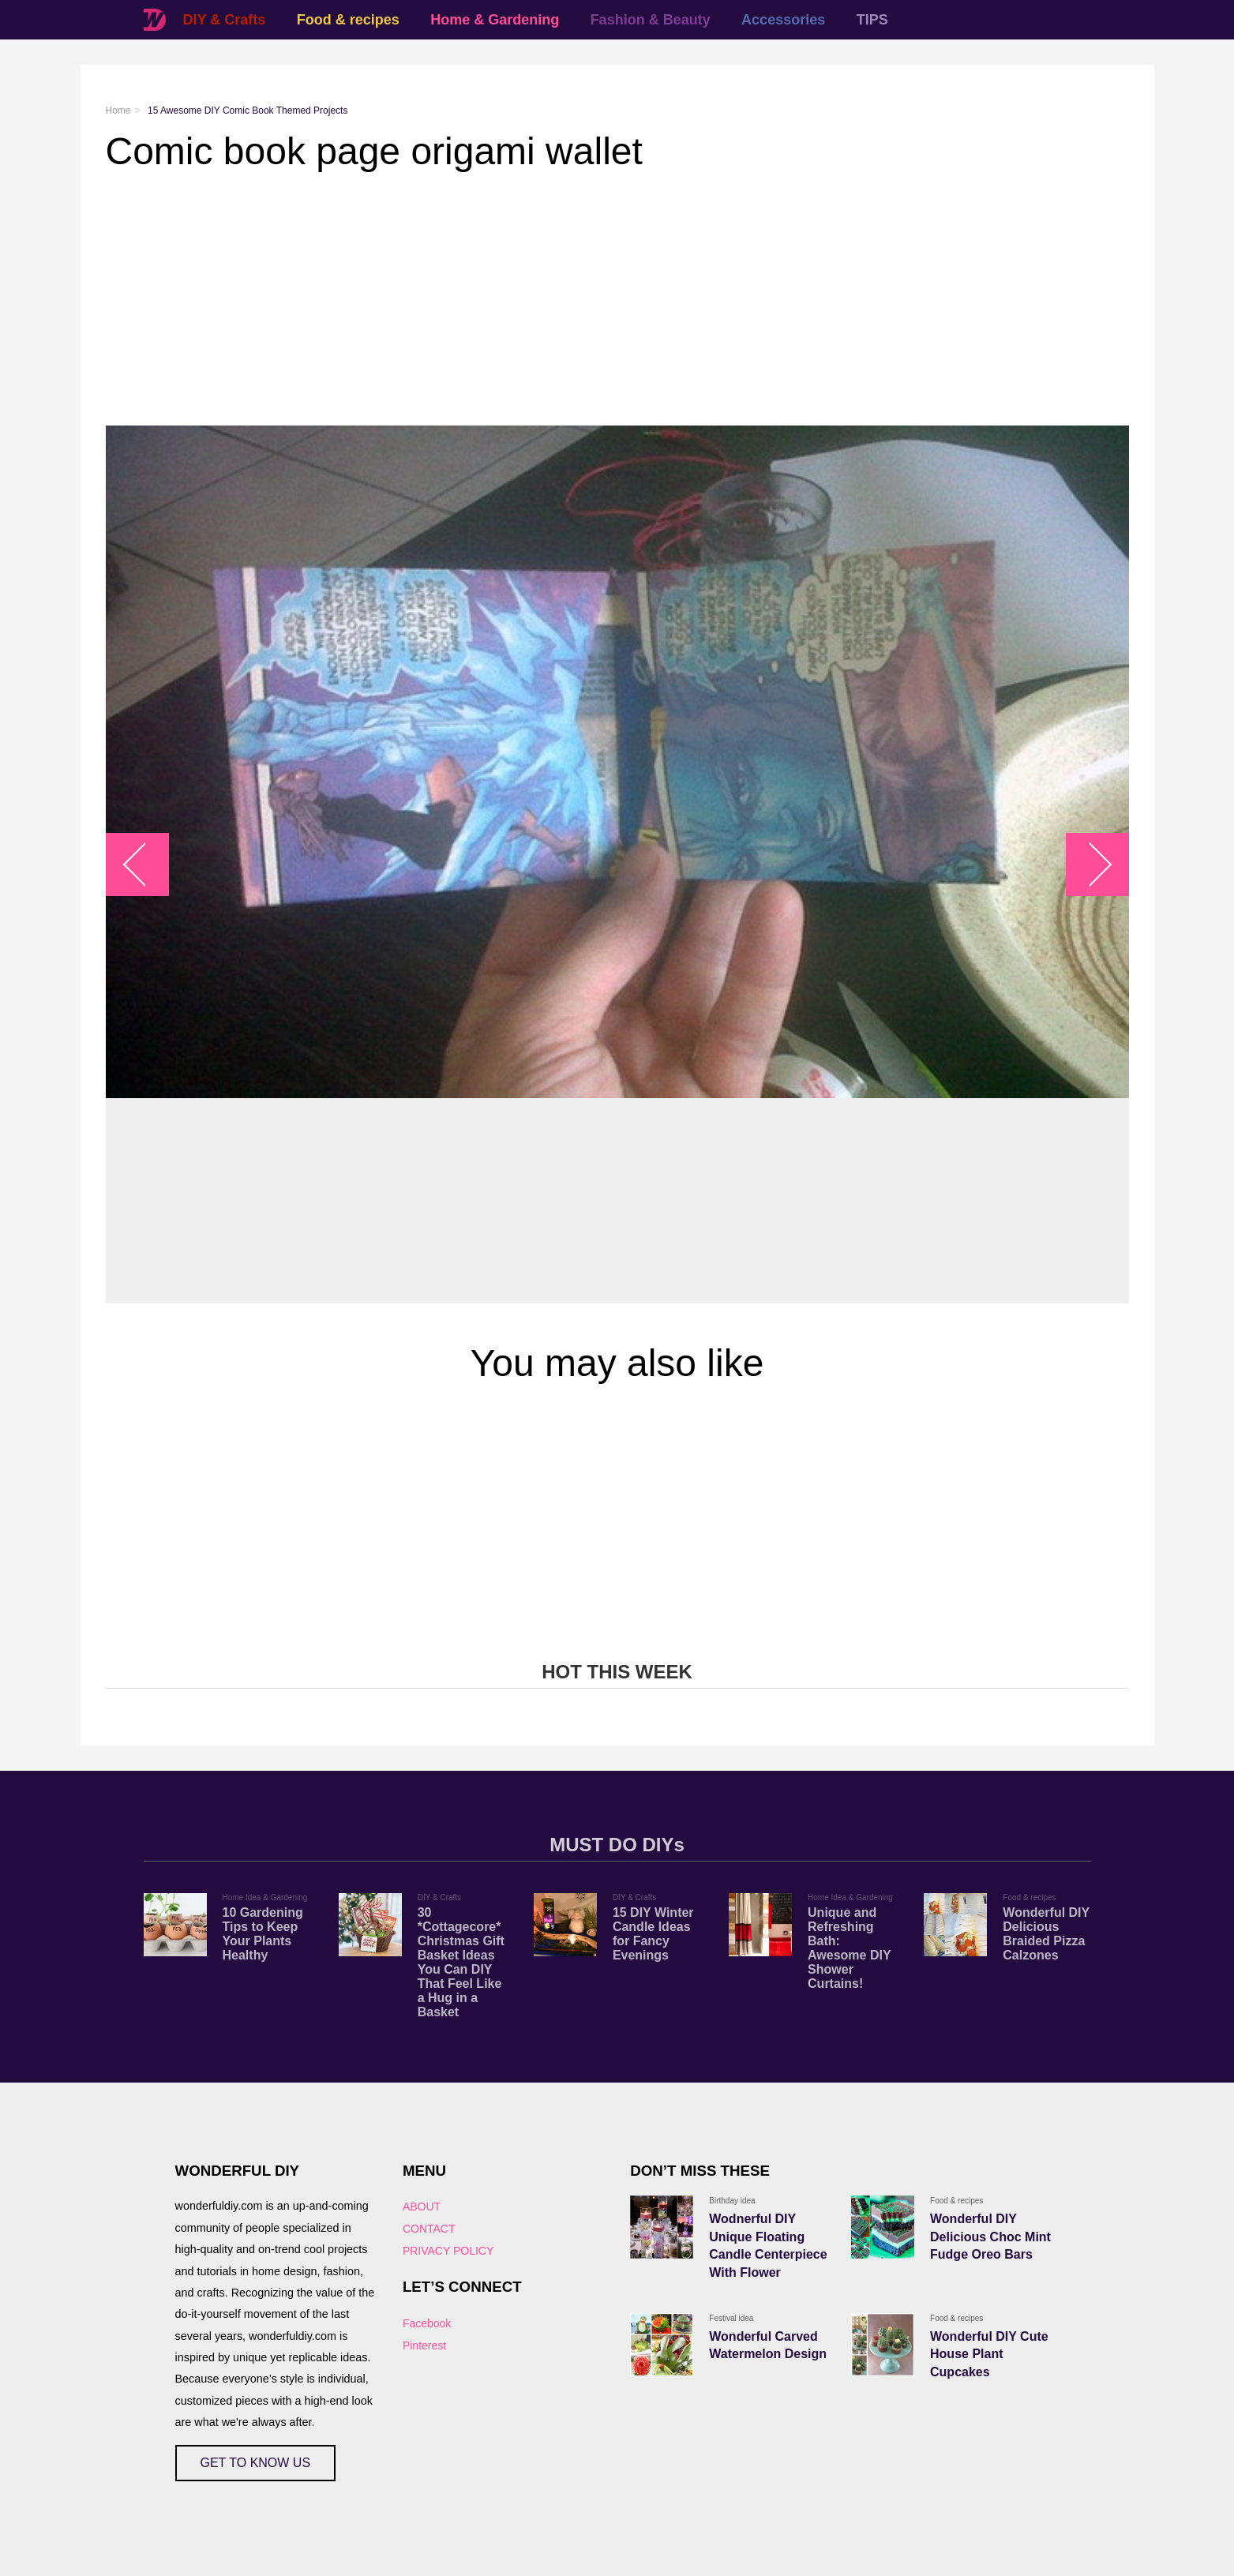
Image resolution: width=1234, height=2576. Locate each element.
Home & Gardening (494, 20)
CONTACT (429, 2228)
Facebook (427, 2323)
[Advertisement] (579, 299)
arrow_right (1089, 864)
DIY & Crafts (224, 20)
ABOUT (422, 2206)
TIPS (872, 20)
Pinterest (424, 2345)
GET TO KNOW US (256, 2462)
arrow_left (144, 864)
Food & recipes (348, 20)
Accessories (783, 20)
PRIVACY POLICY (448, 2250)
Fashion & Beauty (651, 20)
